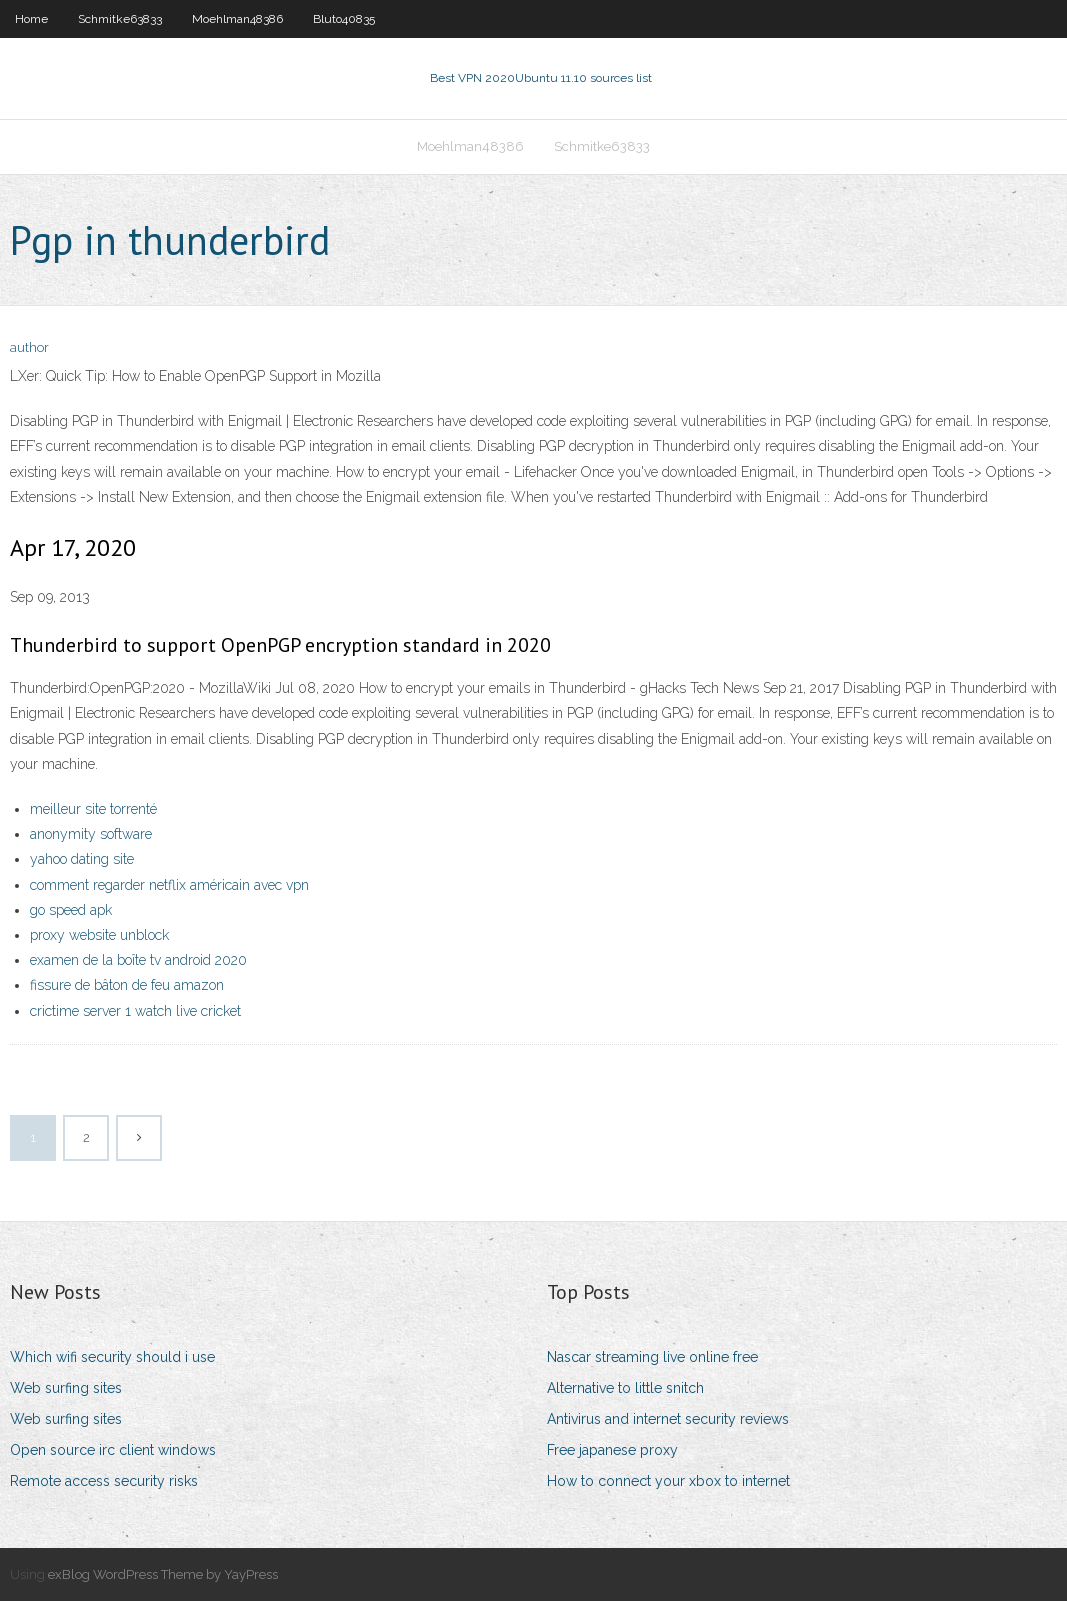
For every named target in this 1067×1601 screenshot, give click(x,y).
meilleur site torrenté (93, 809)
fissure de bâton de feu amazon (127, 985)
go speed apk (71, 910)
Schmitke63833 (120, 19)
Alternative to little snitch (625, 1388)
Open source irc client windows (113, 1450)
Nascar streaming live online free (652, 1357)
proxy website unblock (99, 935)
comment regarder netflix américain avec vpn (169, 885)
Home (31, 19)
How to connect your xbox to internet (668, 1481)
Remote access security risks (104, 1481)
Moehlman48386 (237, 19)
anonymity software (91, 834)
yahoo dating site (82, 859)
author (29, 347)
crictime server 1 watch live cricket (135, 1011)
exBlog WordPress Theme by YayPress (163, 1574)
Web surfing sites (66, 1388)
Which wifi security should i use (112, 1357)
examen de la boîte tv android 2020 (138, 960)
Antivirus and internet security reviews (668, 1419)
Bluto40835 (344, 19)
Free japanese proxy (612, 1450)
